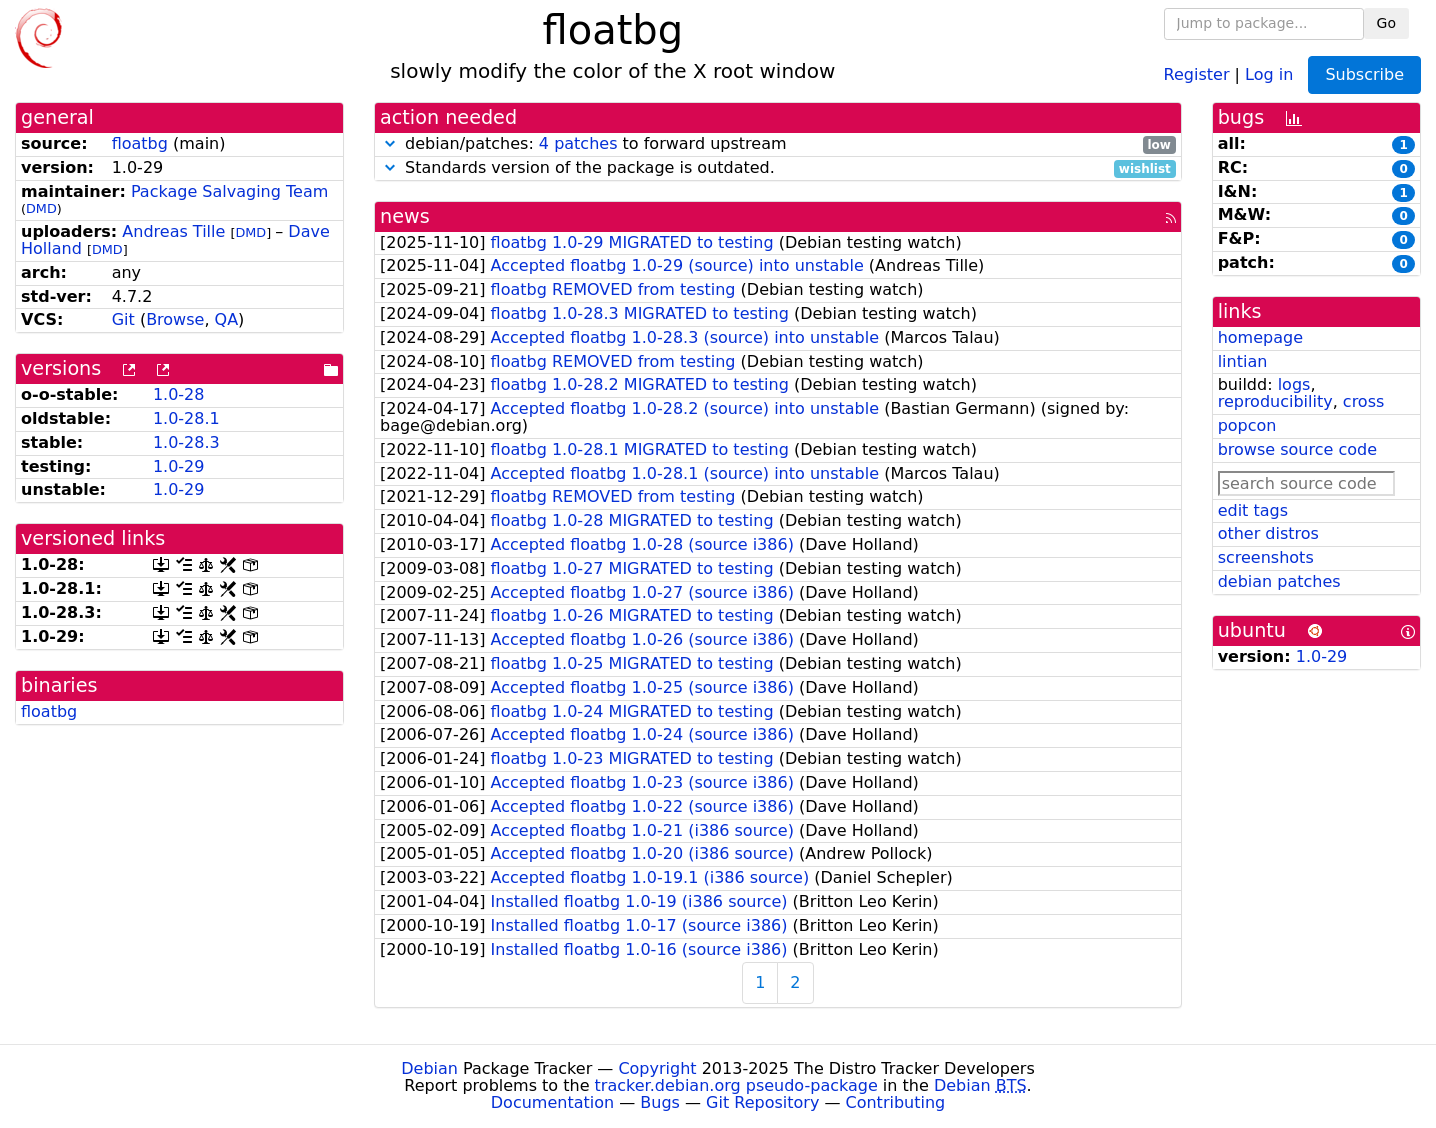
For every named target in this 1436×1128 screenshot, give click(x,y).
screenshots (1266, 557)
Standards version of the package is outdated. (778, 168)
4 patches (578, 143)
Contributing (896, 1102)
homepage (1260, 337)
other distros (1268, 533)
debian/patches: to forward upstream (778, 144)
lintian (1243, 361)
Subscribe (1364, 74)
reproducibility (1275, 401)
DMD (41, 208)
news (405, 216)
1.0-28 (179, 394)
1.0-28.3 (186, 442)
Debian (429, 1068)
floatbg (140, 143)
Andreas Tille (173, 231)
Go (1386, 23)
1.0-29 (179, 466)
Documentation (552, 1102)
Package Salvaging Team (229, 191)
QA (227, 319)
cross (1363, 401)
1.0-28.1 (186, 418)
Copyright (657, 1068)
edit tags (1253, 510)
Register (1197, 73)
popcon (1247, 425)
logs (1294, 384)
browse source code (1297, 449)
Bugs (660, 1102)
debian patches (1279, 581)
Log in (1269, 73)
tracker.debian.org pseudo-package (736, 1085)
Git (123, 319)
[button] (390, 143)
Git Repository (762, 1102)
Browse (175, 319)
